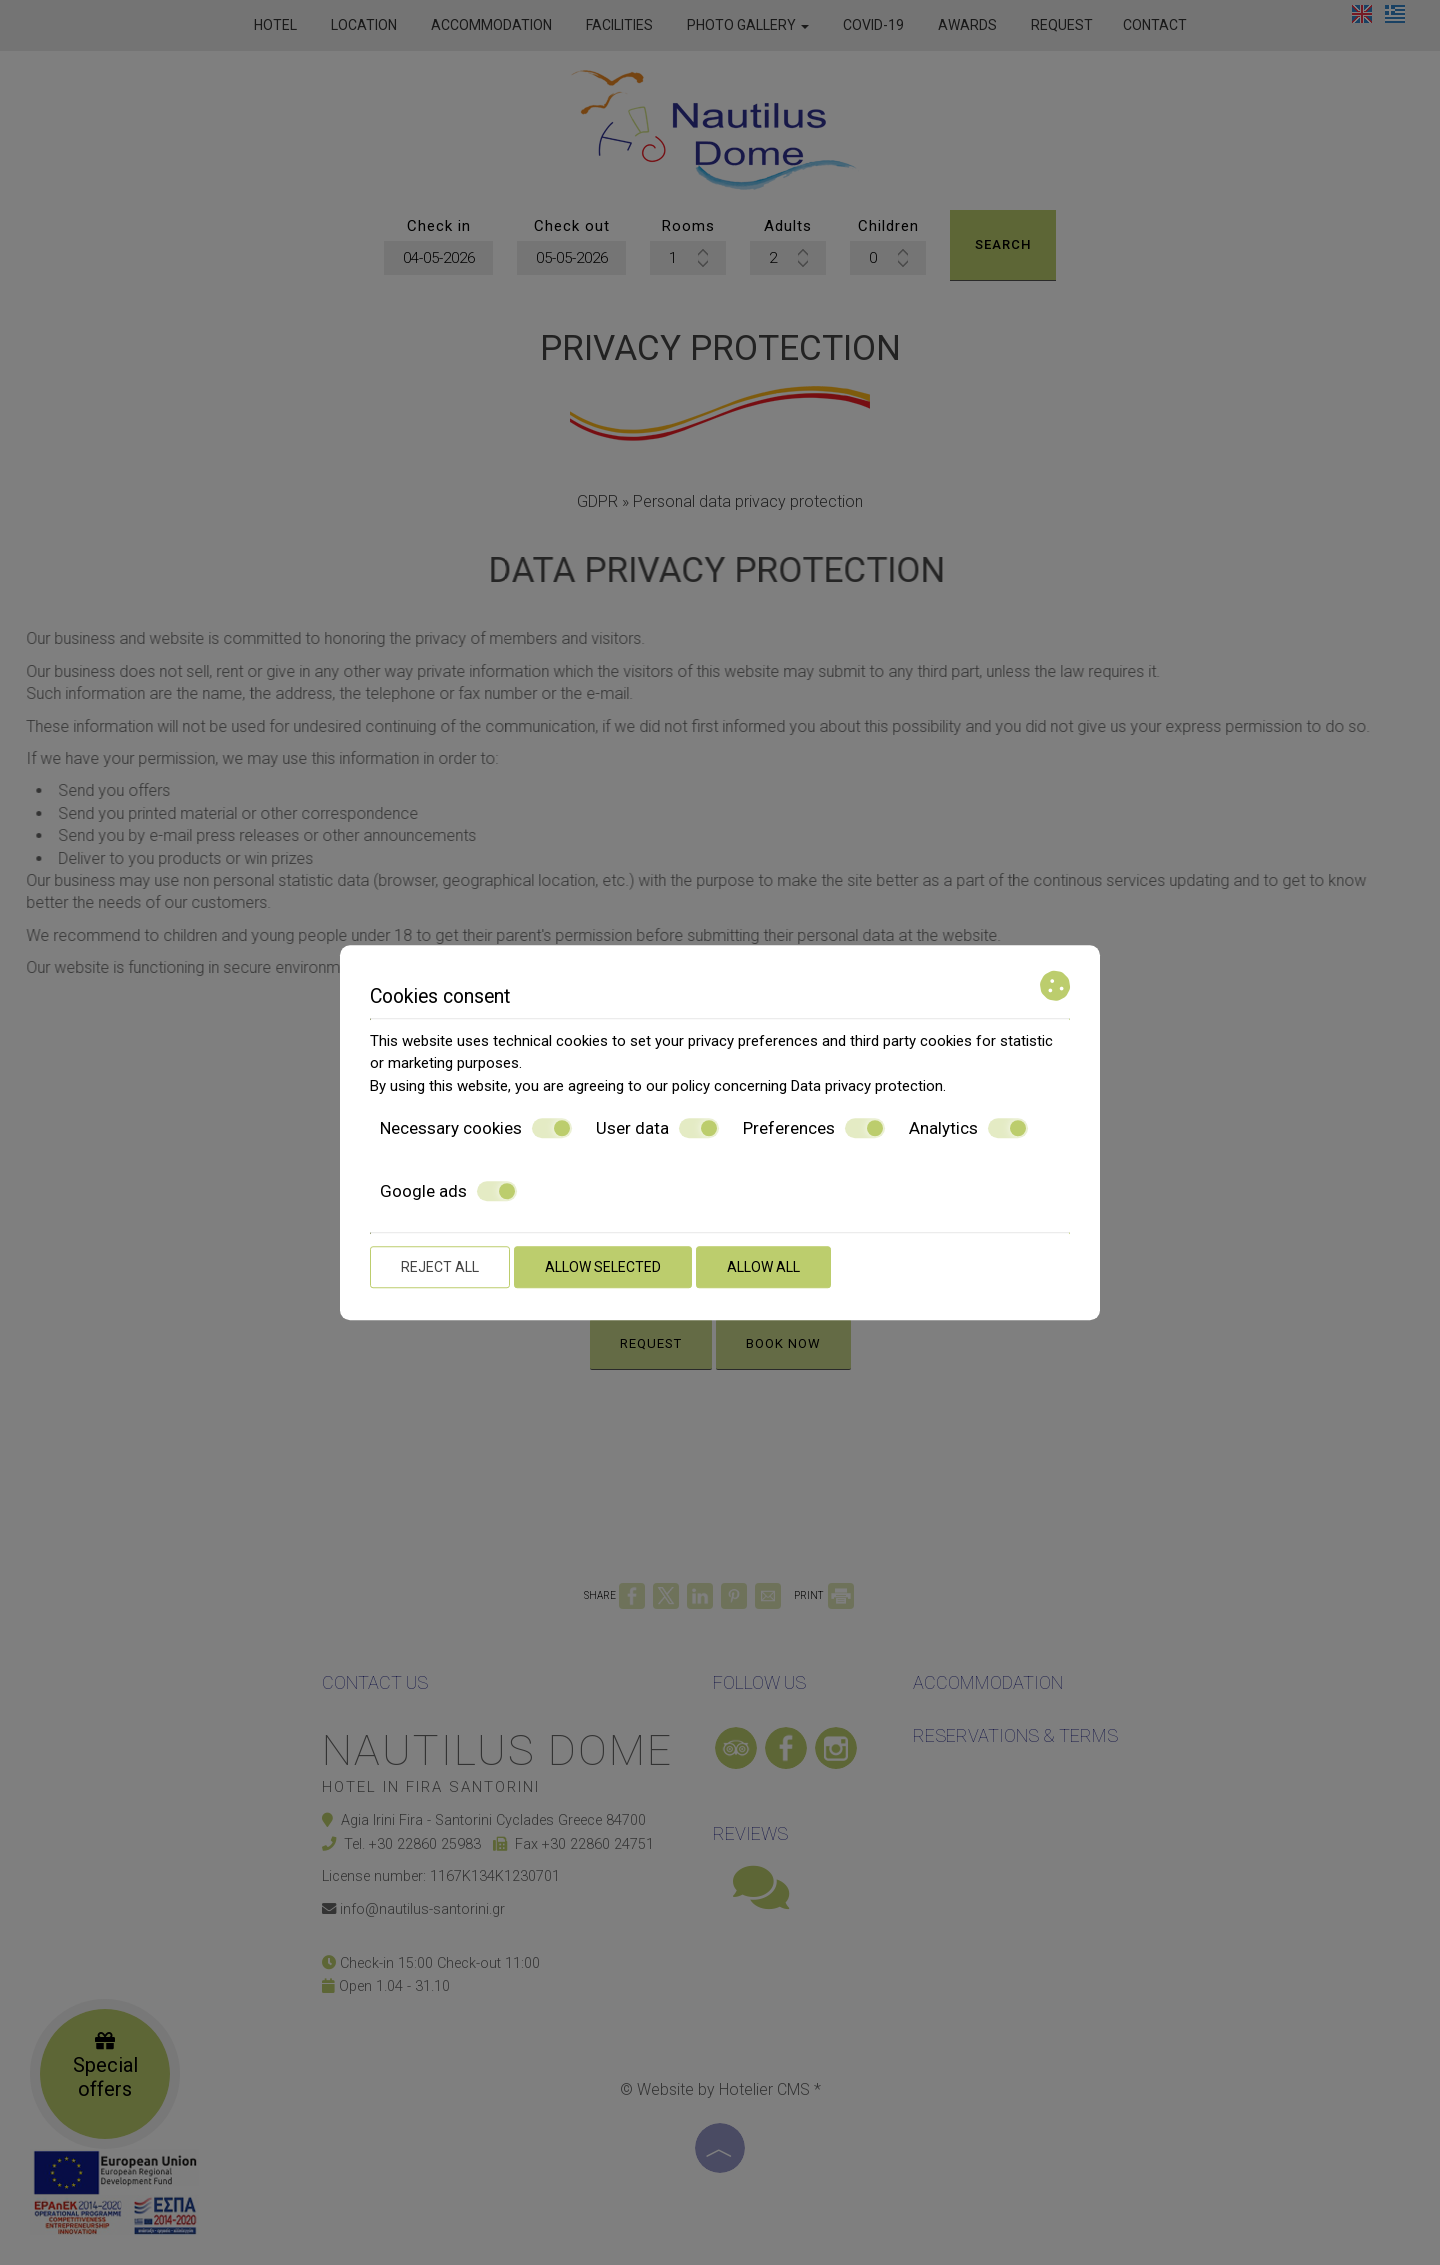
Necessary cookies (476, 1128)
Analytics (968, 1128)
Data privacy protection (867, 1086)
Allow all (763, 1267)
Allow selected (603, 1267)
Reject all (440, 1267)
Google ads (448, 1191)
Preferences (814, 1128)
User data (657, 1128)
